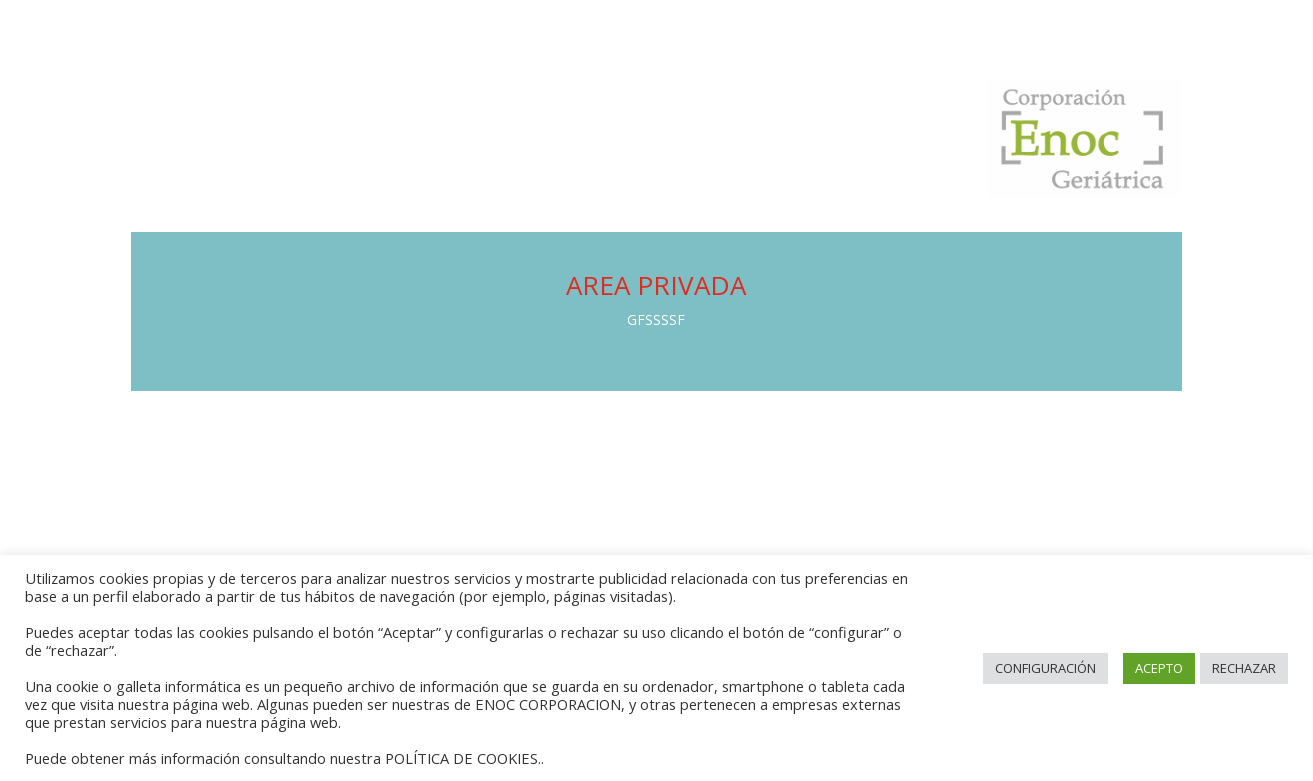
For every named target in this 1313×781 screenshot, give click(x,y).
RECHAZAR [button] (1244, 668)
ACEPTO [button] (1159, 668)
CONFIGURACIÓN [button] (1045, 668)
